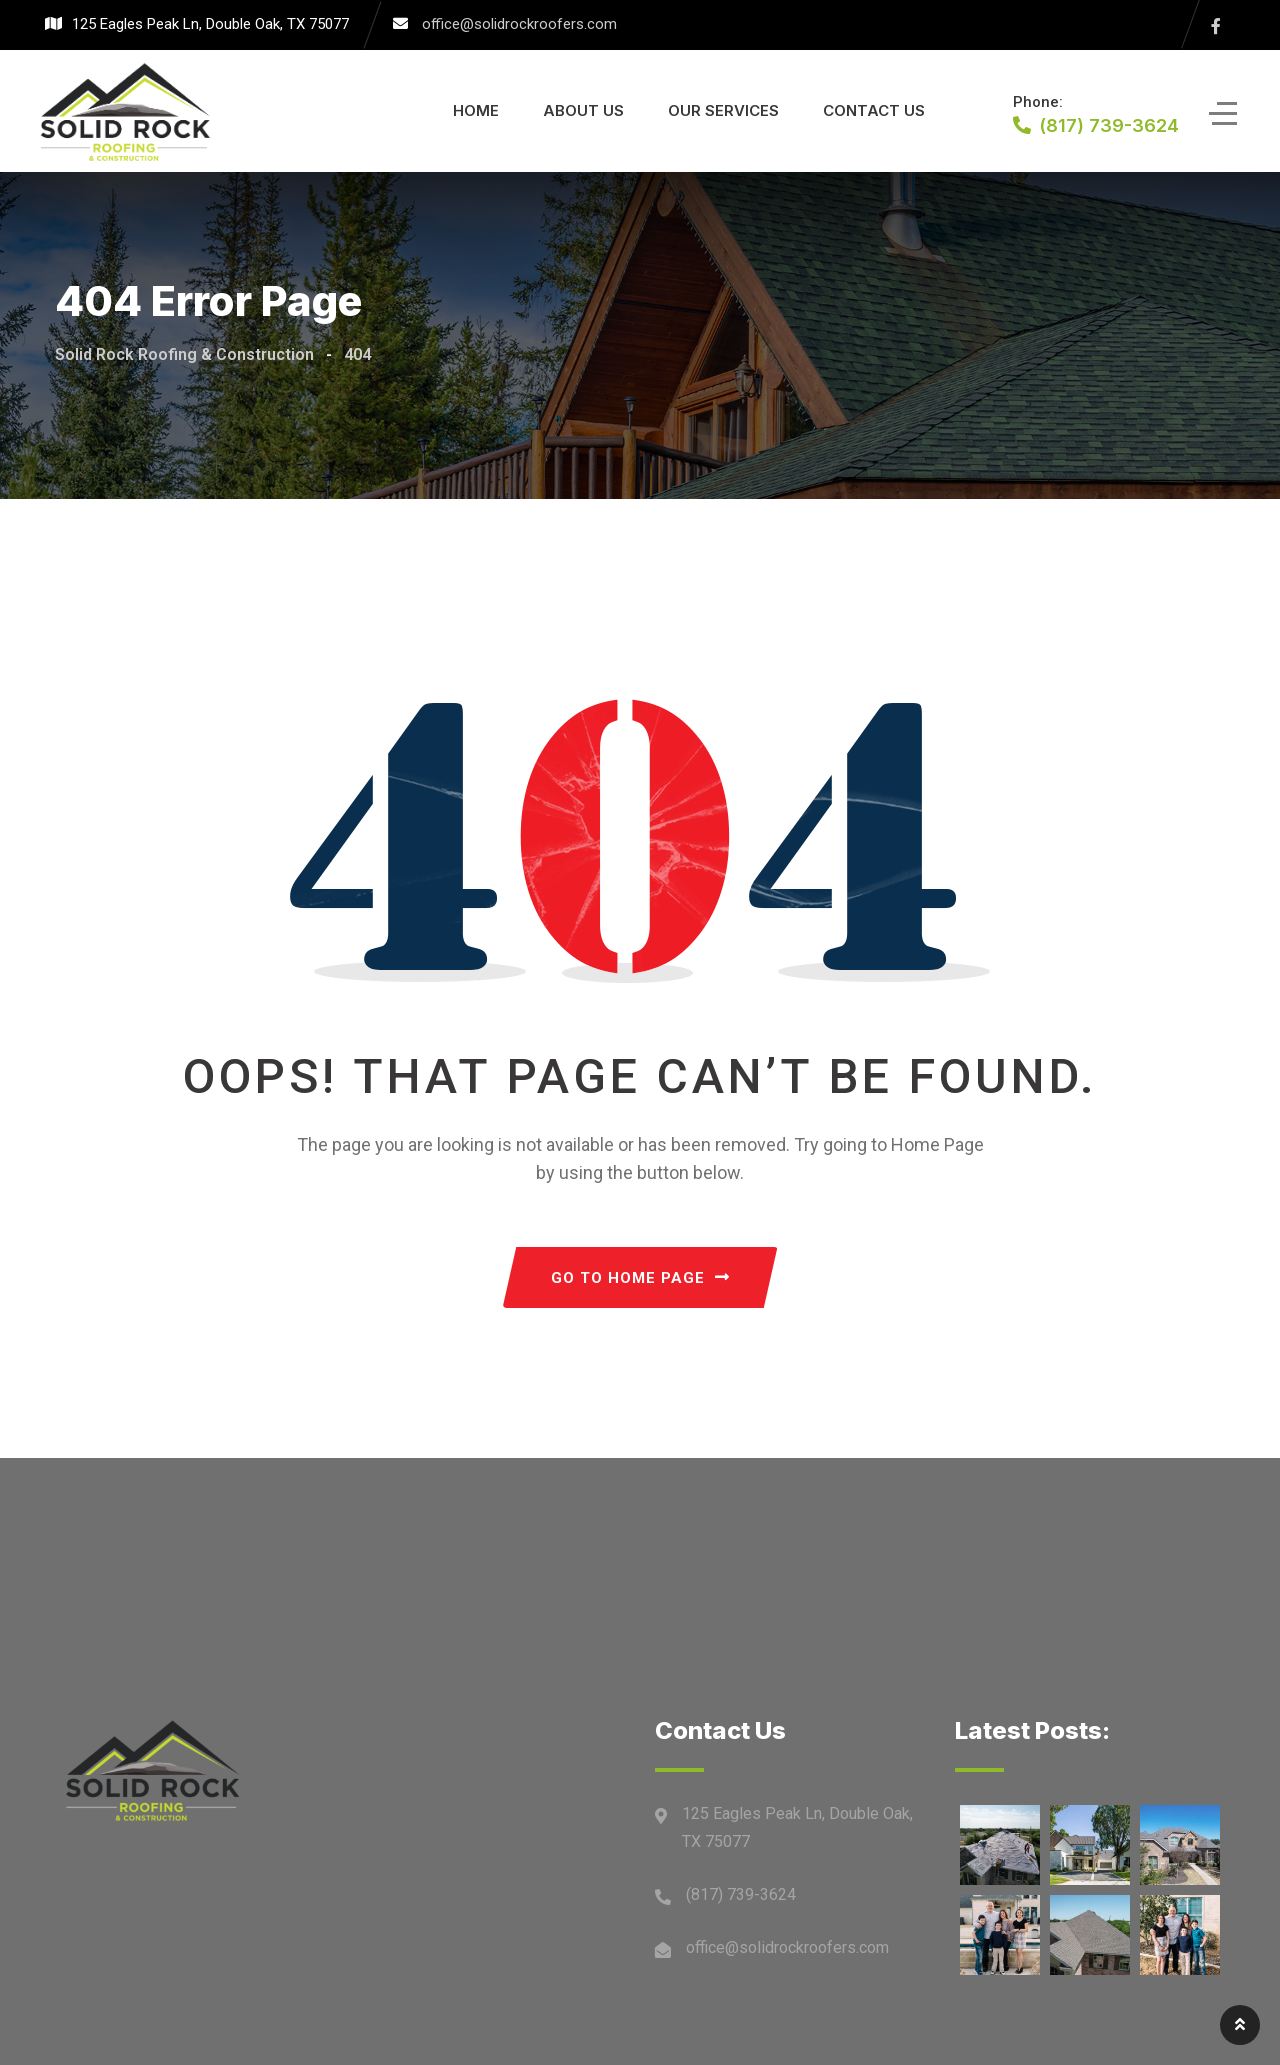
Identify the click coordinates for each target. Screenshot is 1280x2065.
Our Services (723, 110)
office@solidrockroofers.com (519, 24)
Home (476, 110)
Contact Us (874, 110)
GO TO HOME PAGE (640, 1278)
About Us (583, 110)
